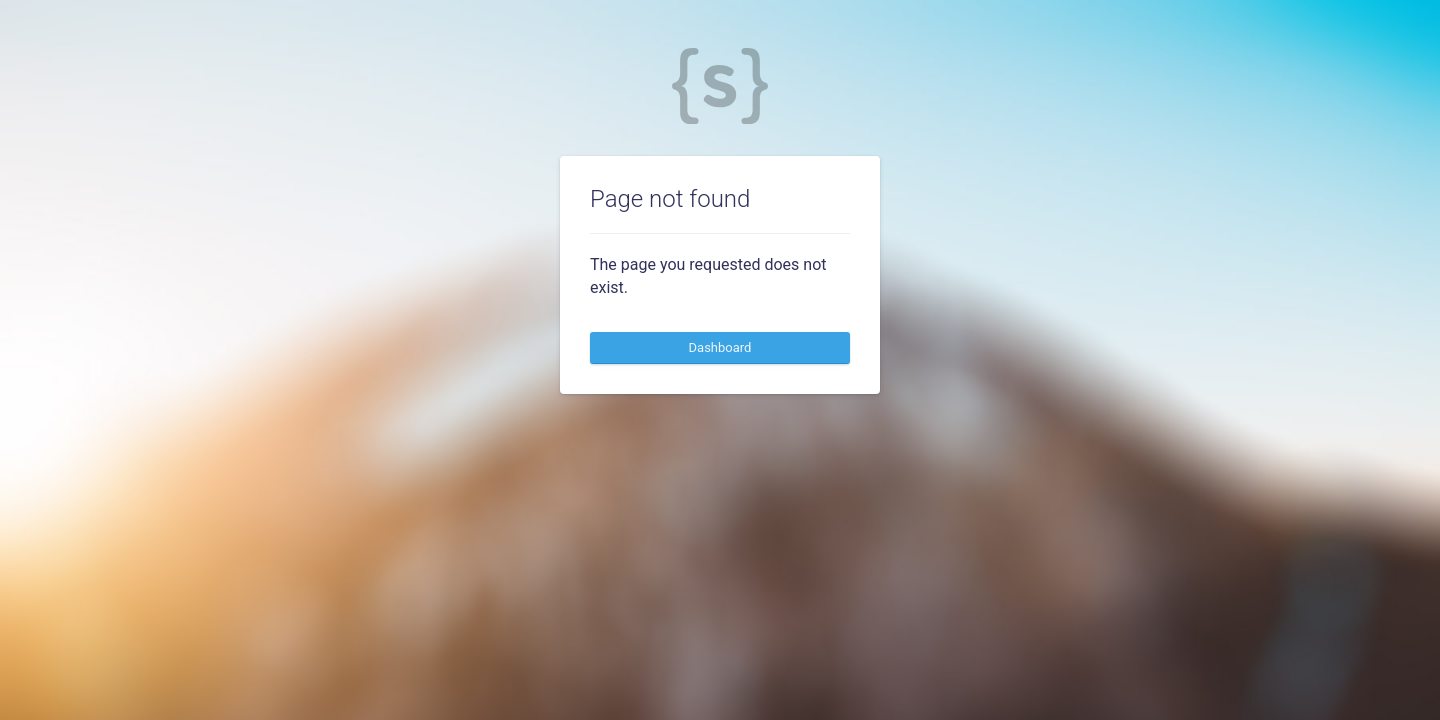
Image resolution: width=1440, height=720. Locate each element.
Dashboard (720, 347)
